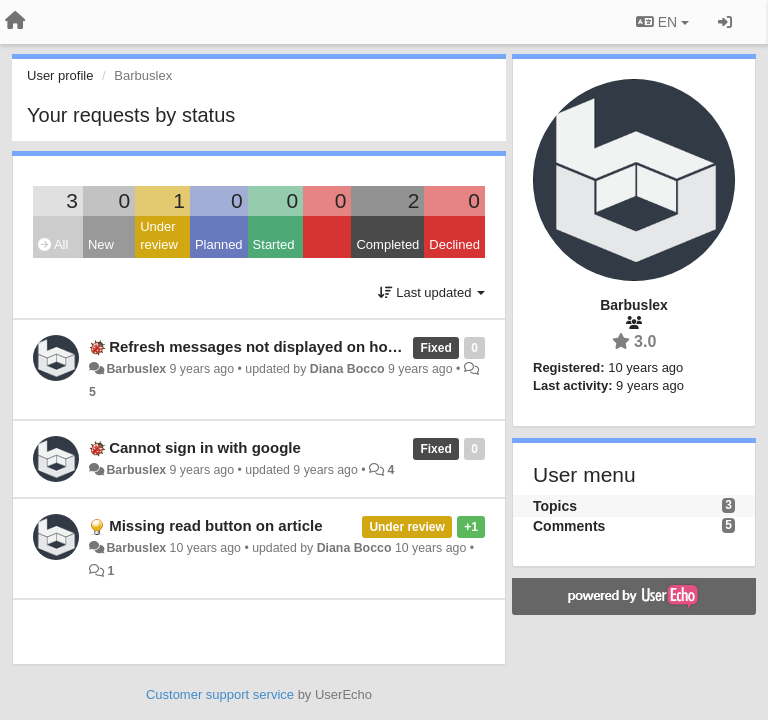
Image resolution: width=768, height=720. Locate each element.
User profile (60, 75)
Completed (387, 244)
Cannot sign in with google (205, 447)
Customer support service (220, 694)
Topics (555, 506)
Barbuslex (136, 369)
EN (662, 22)
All (53, 244)
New (101, 244)
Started (274, 244)
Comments (569, 526)
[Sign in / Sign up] (725, 22)
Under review (159, 236)
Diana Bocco (347, 369)
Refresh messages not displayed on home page (278, 346)
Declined (454, 244)
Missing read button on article (215, 525)
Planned (219, 244)
